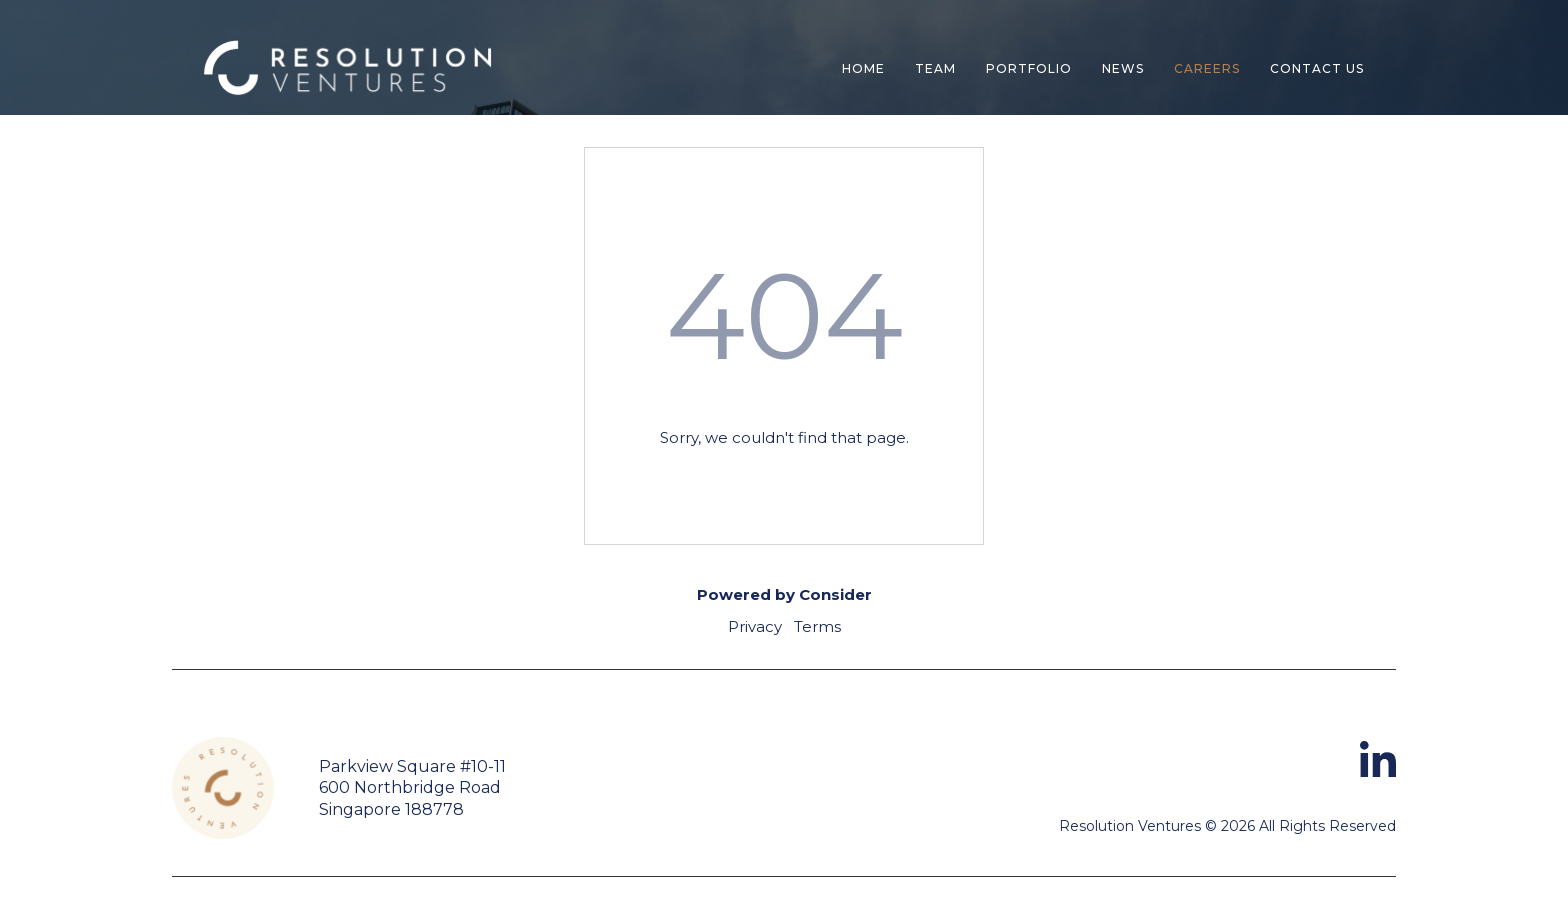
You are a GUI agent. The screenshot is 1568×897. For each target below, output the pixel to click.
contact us (1317, 68)
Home (863, 68)
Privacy (755, 626)
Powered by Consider (784, 594)
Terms (817, 626)
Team (935, 68)
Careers (1207, 68)
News (1123, 68)
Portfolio (1029, 68)
